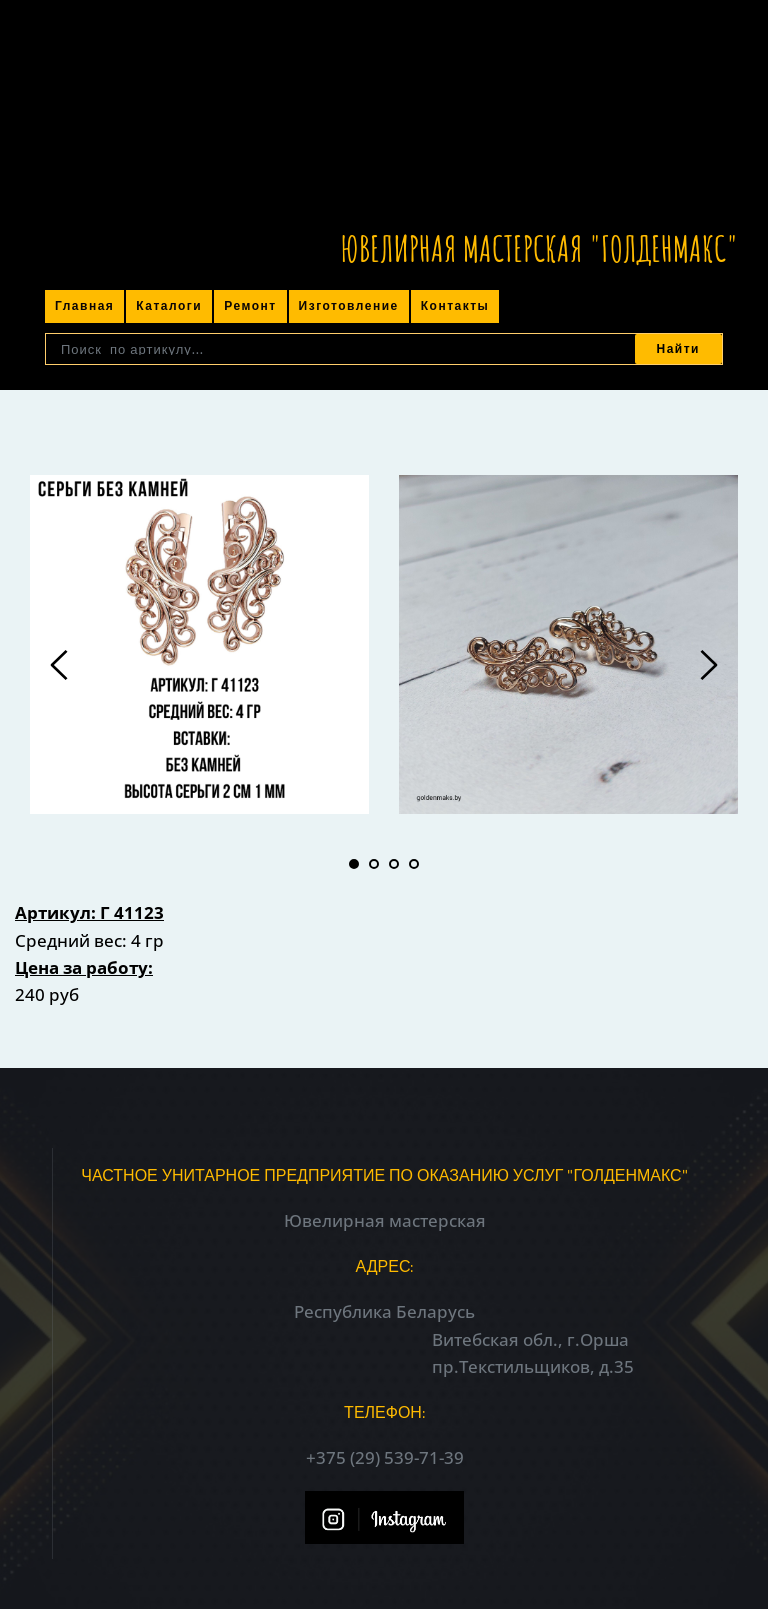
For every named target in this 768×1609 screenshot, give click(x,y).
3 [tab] (394, 864)
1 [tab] (354, 864)
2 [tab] (374, 864)
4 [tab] (414, 864)
